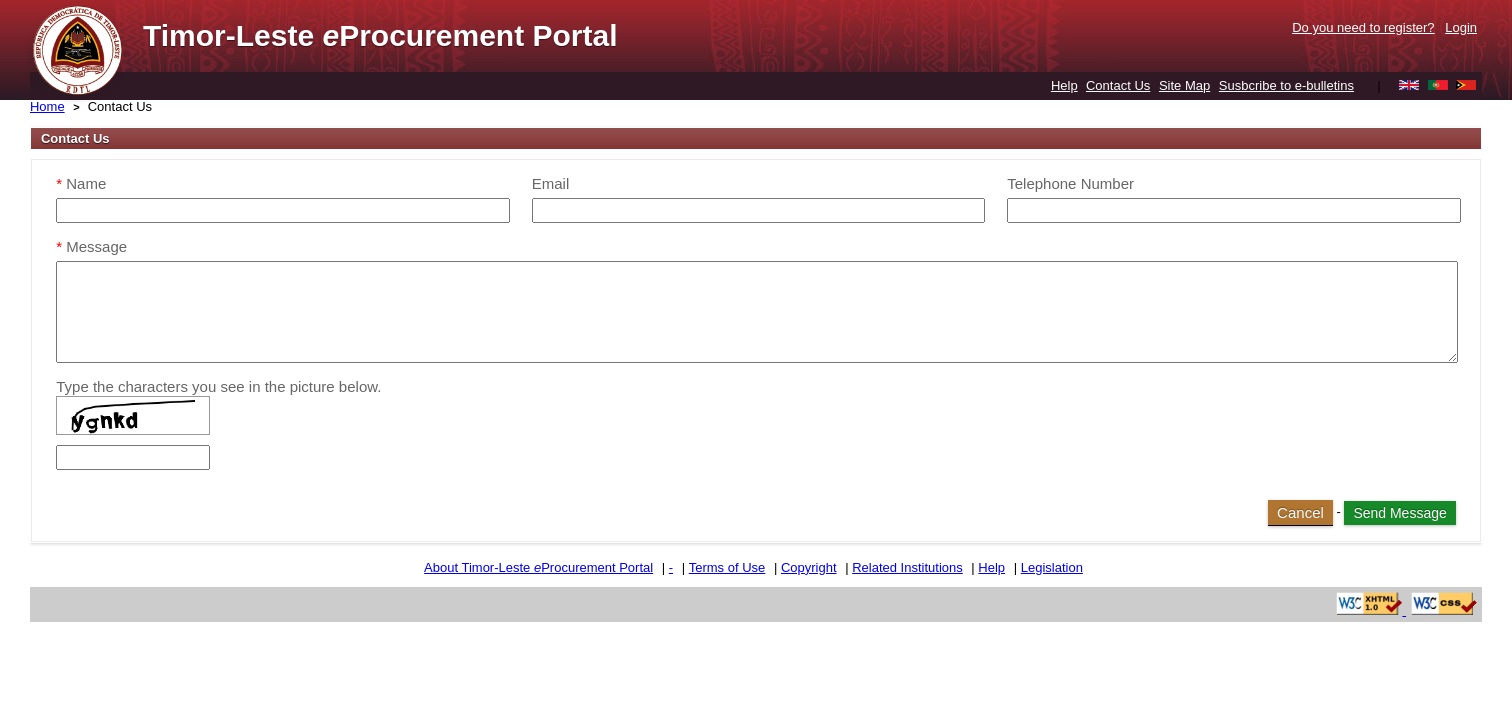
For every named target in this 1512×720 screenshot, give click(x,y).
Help (1064, 85)
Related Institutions (907, 567)
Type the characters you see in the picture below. (218, 386)
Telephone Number (1070, 183)
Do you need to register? (1363, 27)
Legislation (1052, 567)
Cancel (1300, 512)
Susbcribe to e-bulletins (1286, 85)
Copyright (809, 567)
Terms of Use (727, 567)
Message (91, 246)
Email (551, 183)
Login (1461, 27)
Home (47, 106)
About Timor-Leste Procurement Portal (538, 567)
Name (81, 183)
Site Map (1184, 85)
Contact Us (1118, 85)
